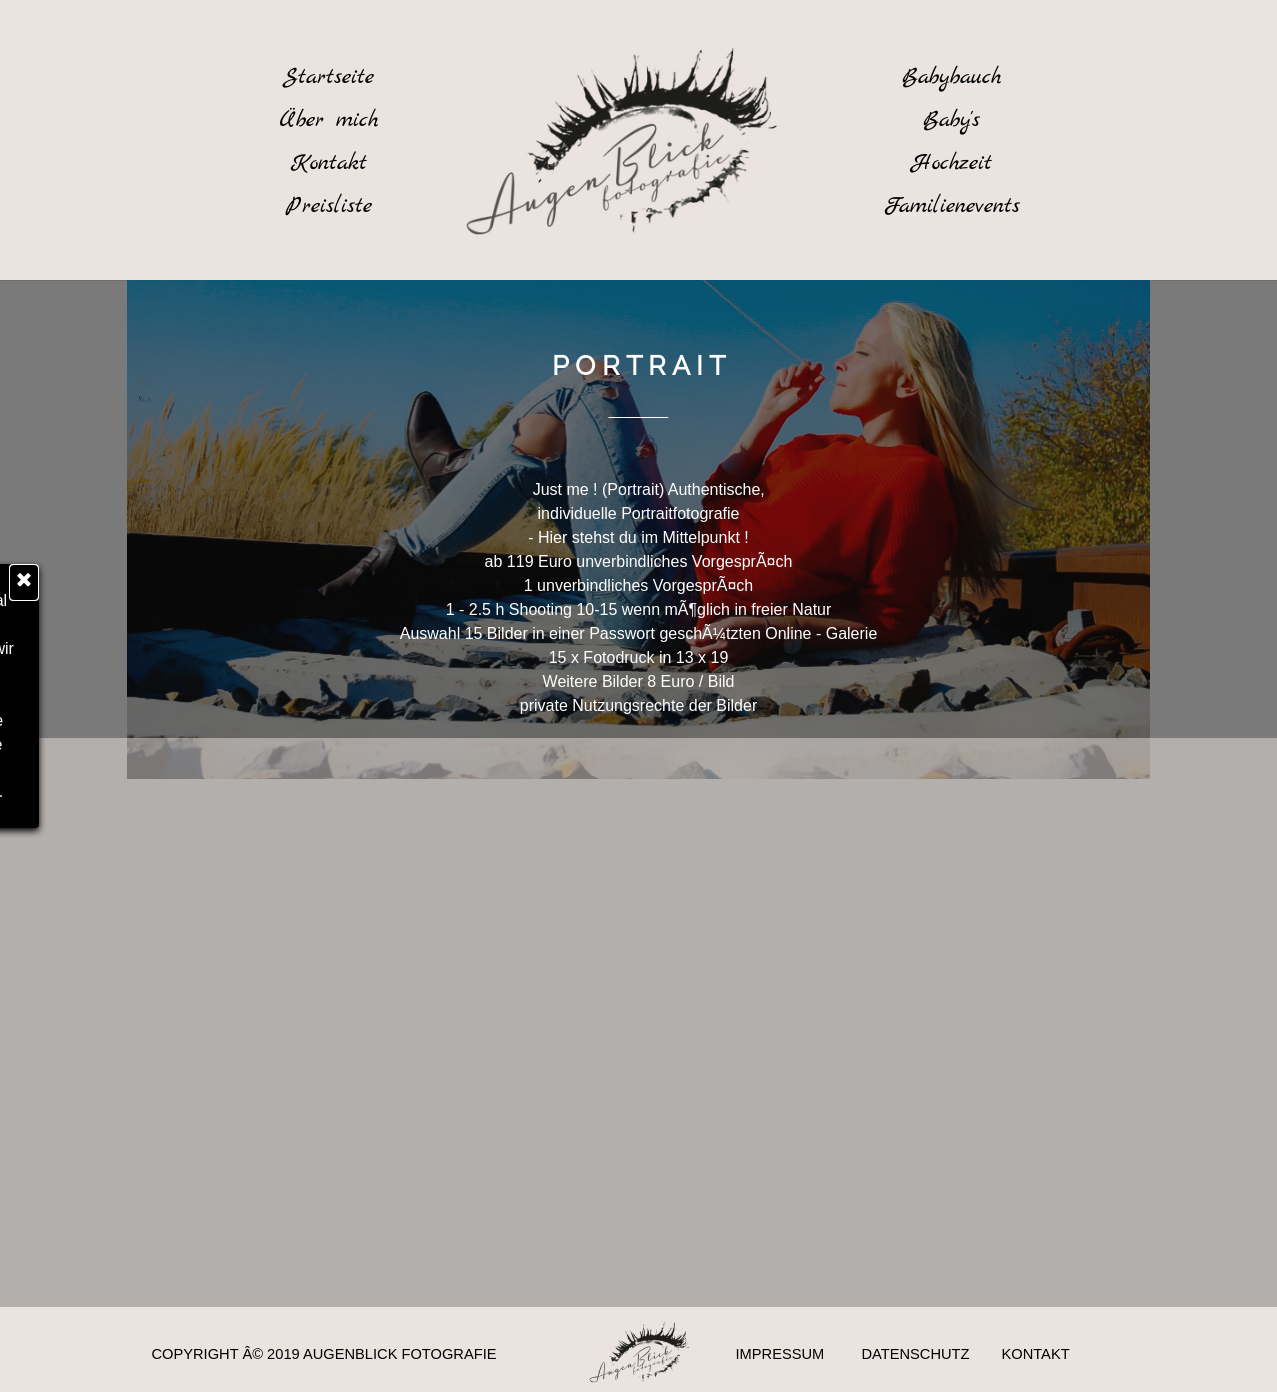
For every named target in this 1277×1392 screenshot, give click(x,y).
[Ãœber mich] (329, 120)
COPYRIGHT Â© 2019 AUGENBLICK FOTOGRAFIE (324, 1354)
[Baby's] (952, 120)
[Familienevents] (952, 206)
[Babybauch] (952, 77)
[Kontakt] (329, 163)
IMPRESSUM (780, 1354)
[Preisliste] (329, 206)
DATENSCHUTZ (916, 1354)
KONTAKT (1036, 1354)
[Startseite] (329, 77)
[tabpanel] (638, 369)
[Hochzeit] (952, 163)
